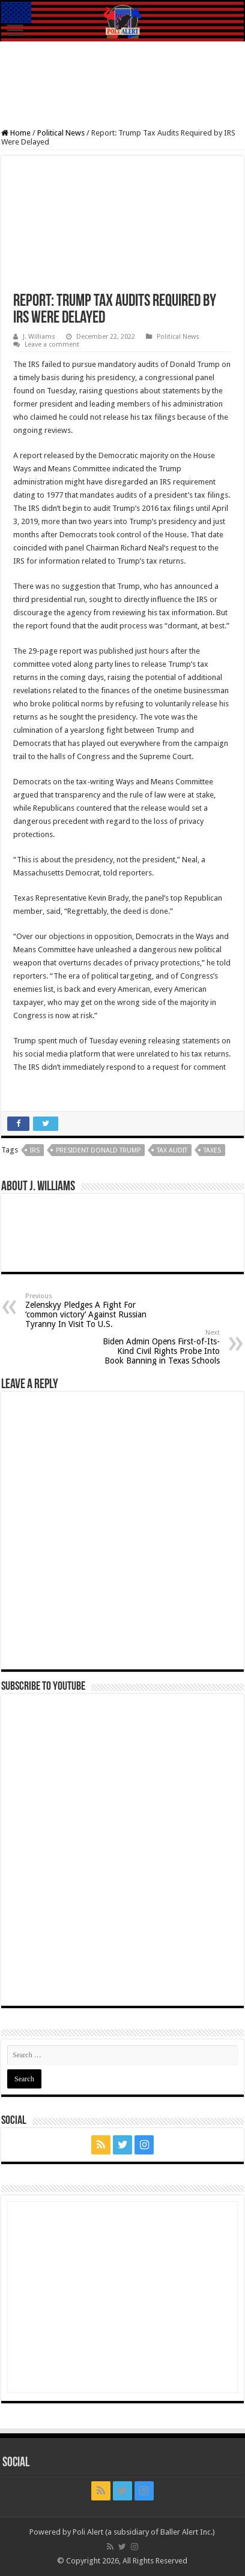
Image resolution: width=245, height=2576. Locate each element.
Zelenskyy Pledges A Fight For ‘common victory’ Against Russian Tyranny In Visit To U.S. (86, 1310)
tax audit (172, 1150)
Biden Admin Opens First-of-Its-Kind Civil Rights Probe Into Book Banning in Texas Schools (158, 1347)
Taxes (212, 1150)
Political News (61, 132)
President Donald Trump (98, 1150)
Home (16, 132)
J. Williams (39, 337)
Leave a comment (52, 344)
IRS (35, 1150)
